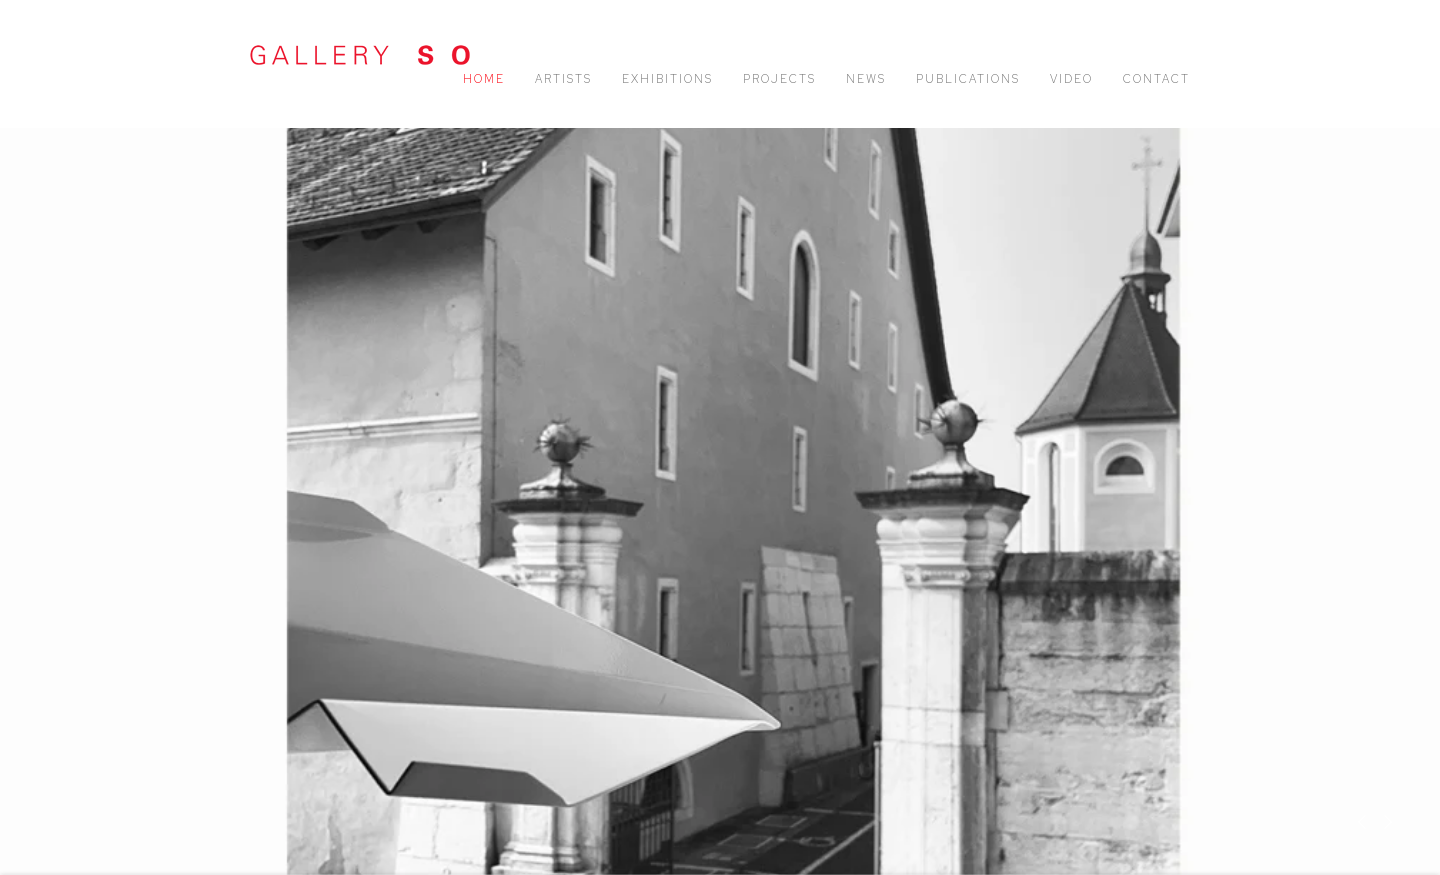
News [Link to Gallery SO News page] (866, 79)
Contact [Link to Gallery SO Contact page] (1156, 79)
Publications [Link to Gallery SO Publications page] (968, 79)
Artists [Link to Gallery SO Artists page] (563, 79)
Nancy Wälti (720, 501)
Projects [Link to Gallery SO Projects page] (779, 79)
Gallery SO (360, 55)
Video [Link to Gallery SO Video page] (1071, 79)
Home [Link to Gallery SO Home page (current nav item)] (484, 79)
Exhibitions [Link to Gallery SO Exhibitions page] (667, 79)
